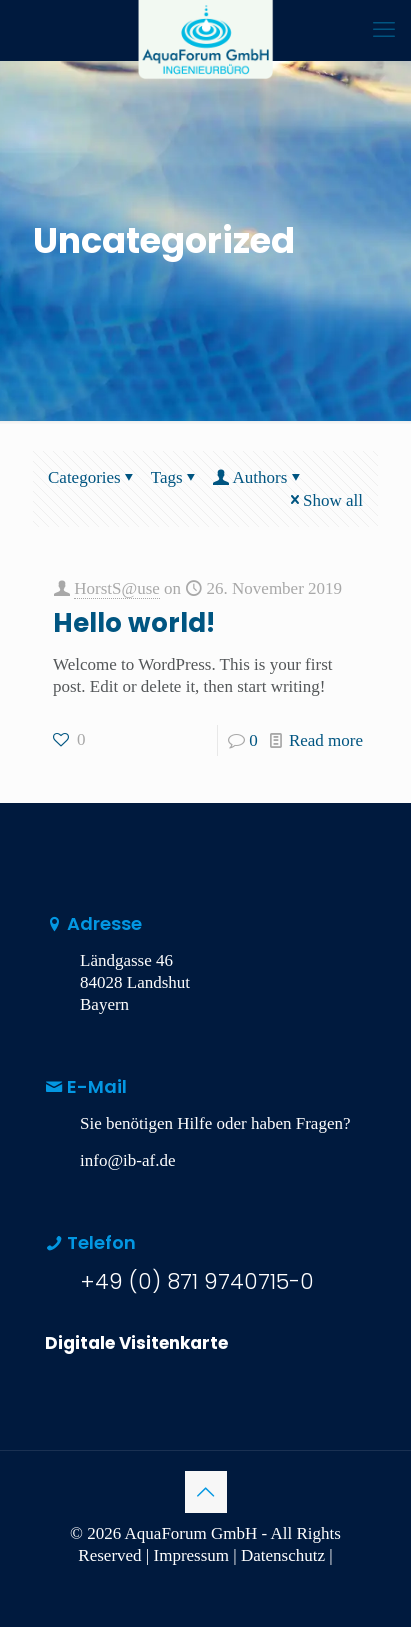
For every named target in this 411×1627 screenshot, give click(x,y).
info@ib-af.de (127, 1160)
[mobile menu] (384, 30)
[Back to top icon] (206, 1492)
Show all (324, 500)
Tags (175, 477)
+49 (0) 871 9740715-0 (197, 1281)
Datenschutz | (287, 1555)
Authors (259, 477)
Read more (326, 740)
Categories (93, 477)
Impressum (192, 1555)
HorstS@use (117, 588)
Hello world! (134, 623)
